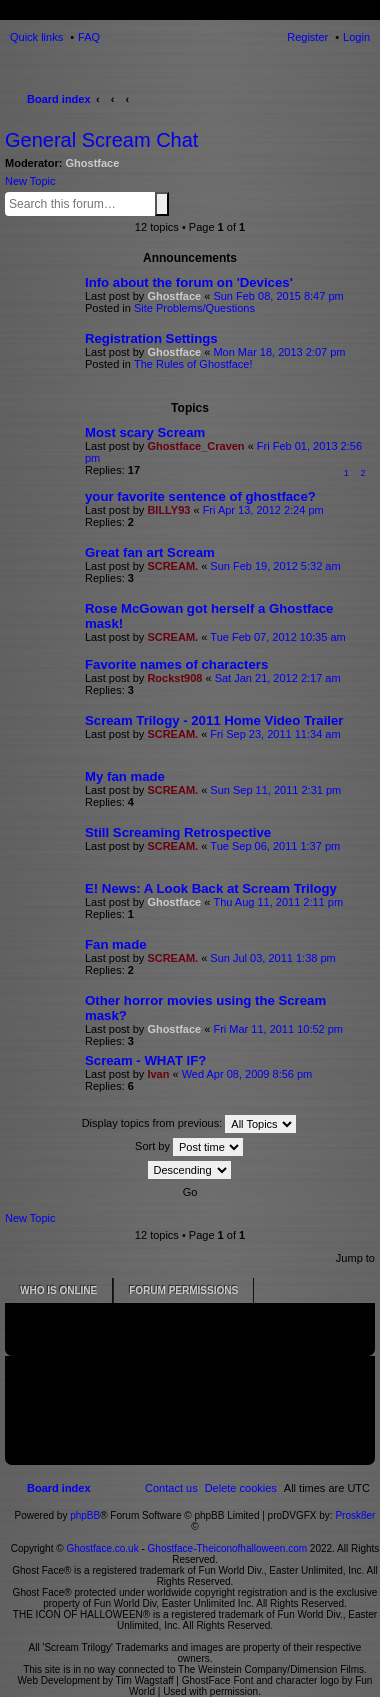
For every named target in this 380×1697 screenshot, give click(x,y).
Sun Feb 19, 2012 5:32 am (275, 566)
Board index (59, 99)
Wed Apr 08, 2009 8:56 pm (247, 1074)
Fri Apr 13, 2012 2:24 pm (263, 510)
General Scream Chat (101, 140)
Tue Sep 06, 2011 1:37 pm (275, 846)
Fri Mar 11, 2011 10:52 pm (278, 1029)
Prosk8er (355, 1515)
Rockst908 (174, 678)
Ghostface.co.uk (103, 1548)
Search (162, 204)
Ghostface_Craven (195, 446)
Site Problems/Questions (194, 308)
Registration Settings (151, 338)
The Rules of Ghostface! (193, 364)
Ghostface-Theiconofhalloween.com (228, 1548)
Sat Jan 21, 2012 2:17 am (278, 678)
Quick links (36, 37)
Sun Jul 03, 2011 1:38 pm (272, 958)
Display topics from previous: (189, 1124)
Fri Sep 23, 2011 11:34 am (275, 734)
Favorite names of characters (176, 664)
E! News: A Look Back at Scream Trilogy (211, 888)
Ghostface (93, 163)
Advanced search (173, 203)
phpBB (85, 1515)
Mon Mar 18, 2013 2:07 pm (279, 352)
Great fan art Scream (150, 552)
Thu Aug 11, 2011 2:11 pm (278, 902)
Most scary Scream (145, 432)
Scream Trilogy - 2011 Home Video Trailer (214, 720)
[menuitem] (241, 1488)
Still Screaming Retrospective (178, 832)
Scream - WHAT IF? (145, 1060)
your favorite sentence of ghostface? (200, 496)
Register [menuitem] (307, 37)
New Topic (30, 181)
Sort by (189, 1147)
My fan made (125, 776)
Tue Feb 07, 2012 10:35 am (277, 637)
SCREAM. (172, 566)
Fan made (116, 944)
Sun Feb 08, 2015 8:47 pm (278, 296)
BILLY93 (168, 510)
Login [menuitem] (356, 37)
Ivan (158, 1074)
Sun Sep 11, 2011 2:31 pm (275, 790)
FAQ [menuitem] (89, 37)
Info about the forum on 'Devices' (189, 282)
